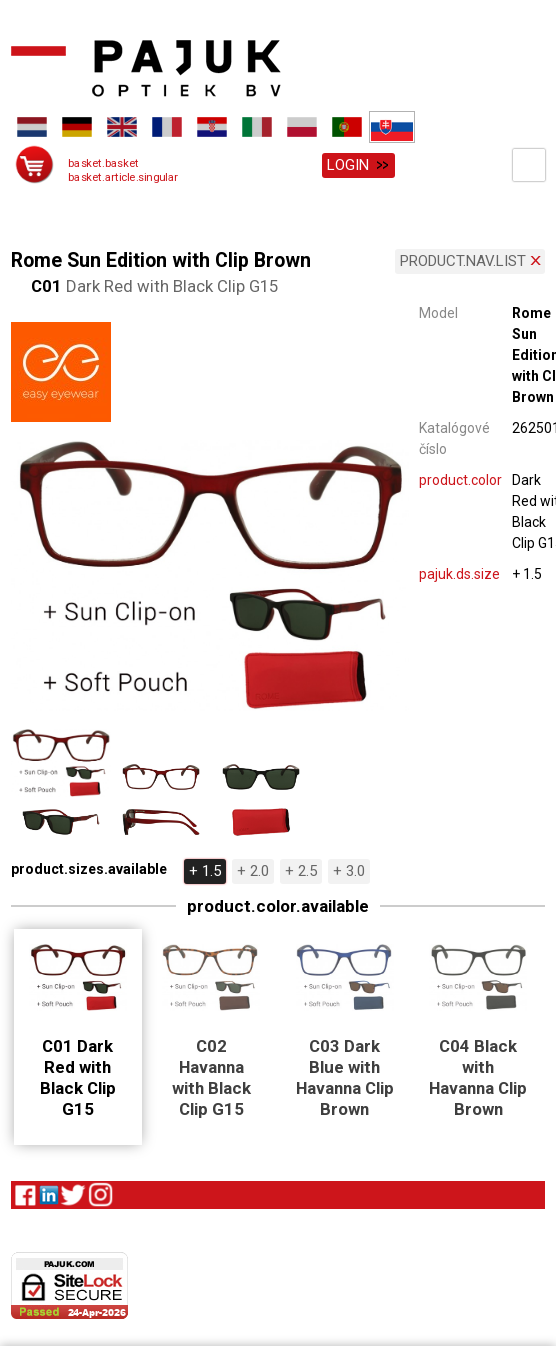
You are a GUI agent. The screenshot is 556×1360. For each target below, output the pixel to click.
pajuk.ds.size (459, 571)
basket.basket (103, 163)
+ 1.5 (205, 868)
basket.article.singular (123, 177)
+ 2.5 (301, 868)
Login (348, 165)
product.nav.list (463, 258)
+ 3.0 (349, 868)
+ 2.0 (253, 868)
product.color (460, 477)
